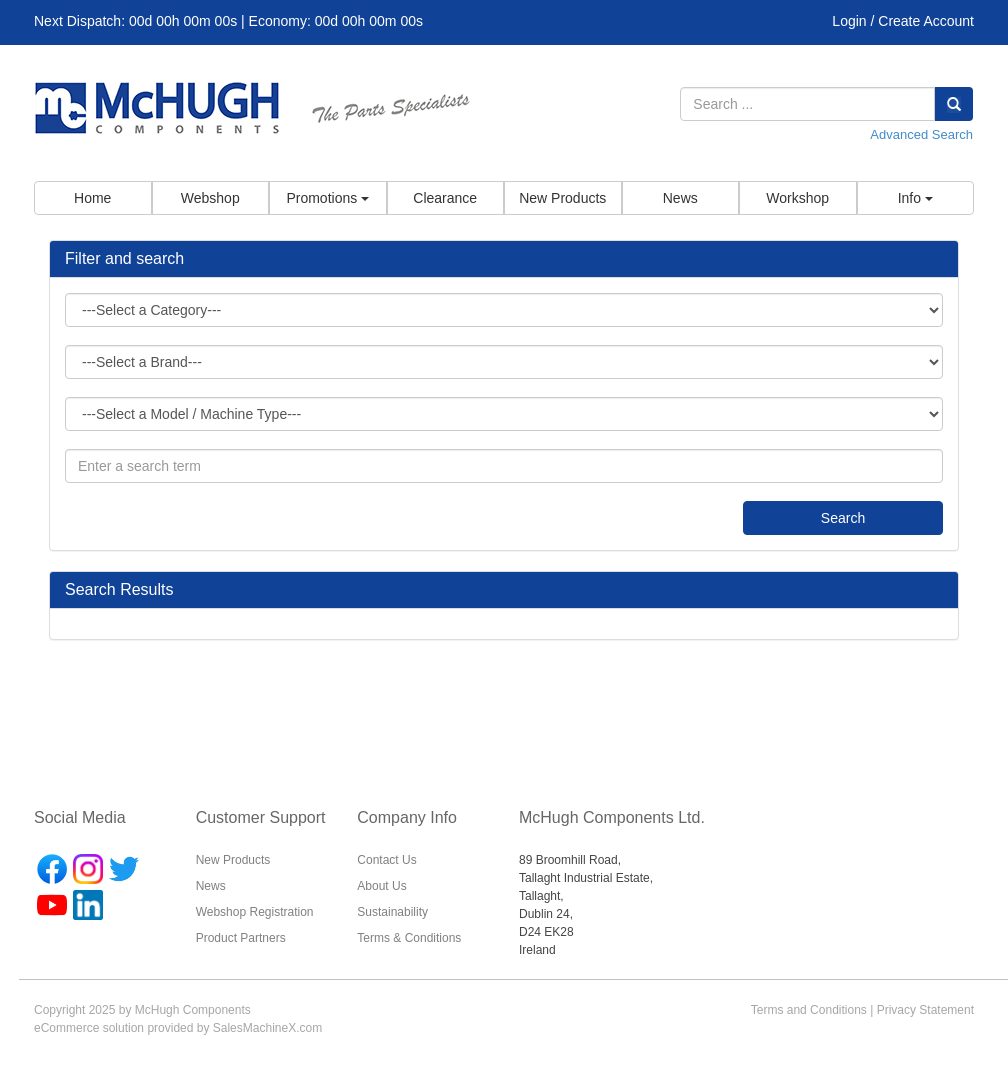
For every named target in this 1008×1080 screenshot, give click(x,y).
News (211, 886)
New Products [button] (562, 198)
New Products (233, 860)
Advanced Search (921, 134)
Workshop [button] (797, 198)
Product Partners (241, 938)
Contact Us (386, 860)
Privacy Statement (925, 1010)
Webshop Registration (255, 912)
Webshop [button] (210, 198)
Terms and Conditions (809, 1010)
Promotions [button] (327, 198)
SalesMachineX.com (267, 1028)
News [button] (680, 198)
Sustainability (392, 912)
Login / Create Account (903, 21)
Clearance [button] (445, 198)
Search (843, 518)
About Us (381, 886)
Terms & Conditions (409, 938)
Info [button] (915, 198)
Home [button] (92, 198)
